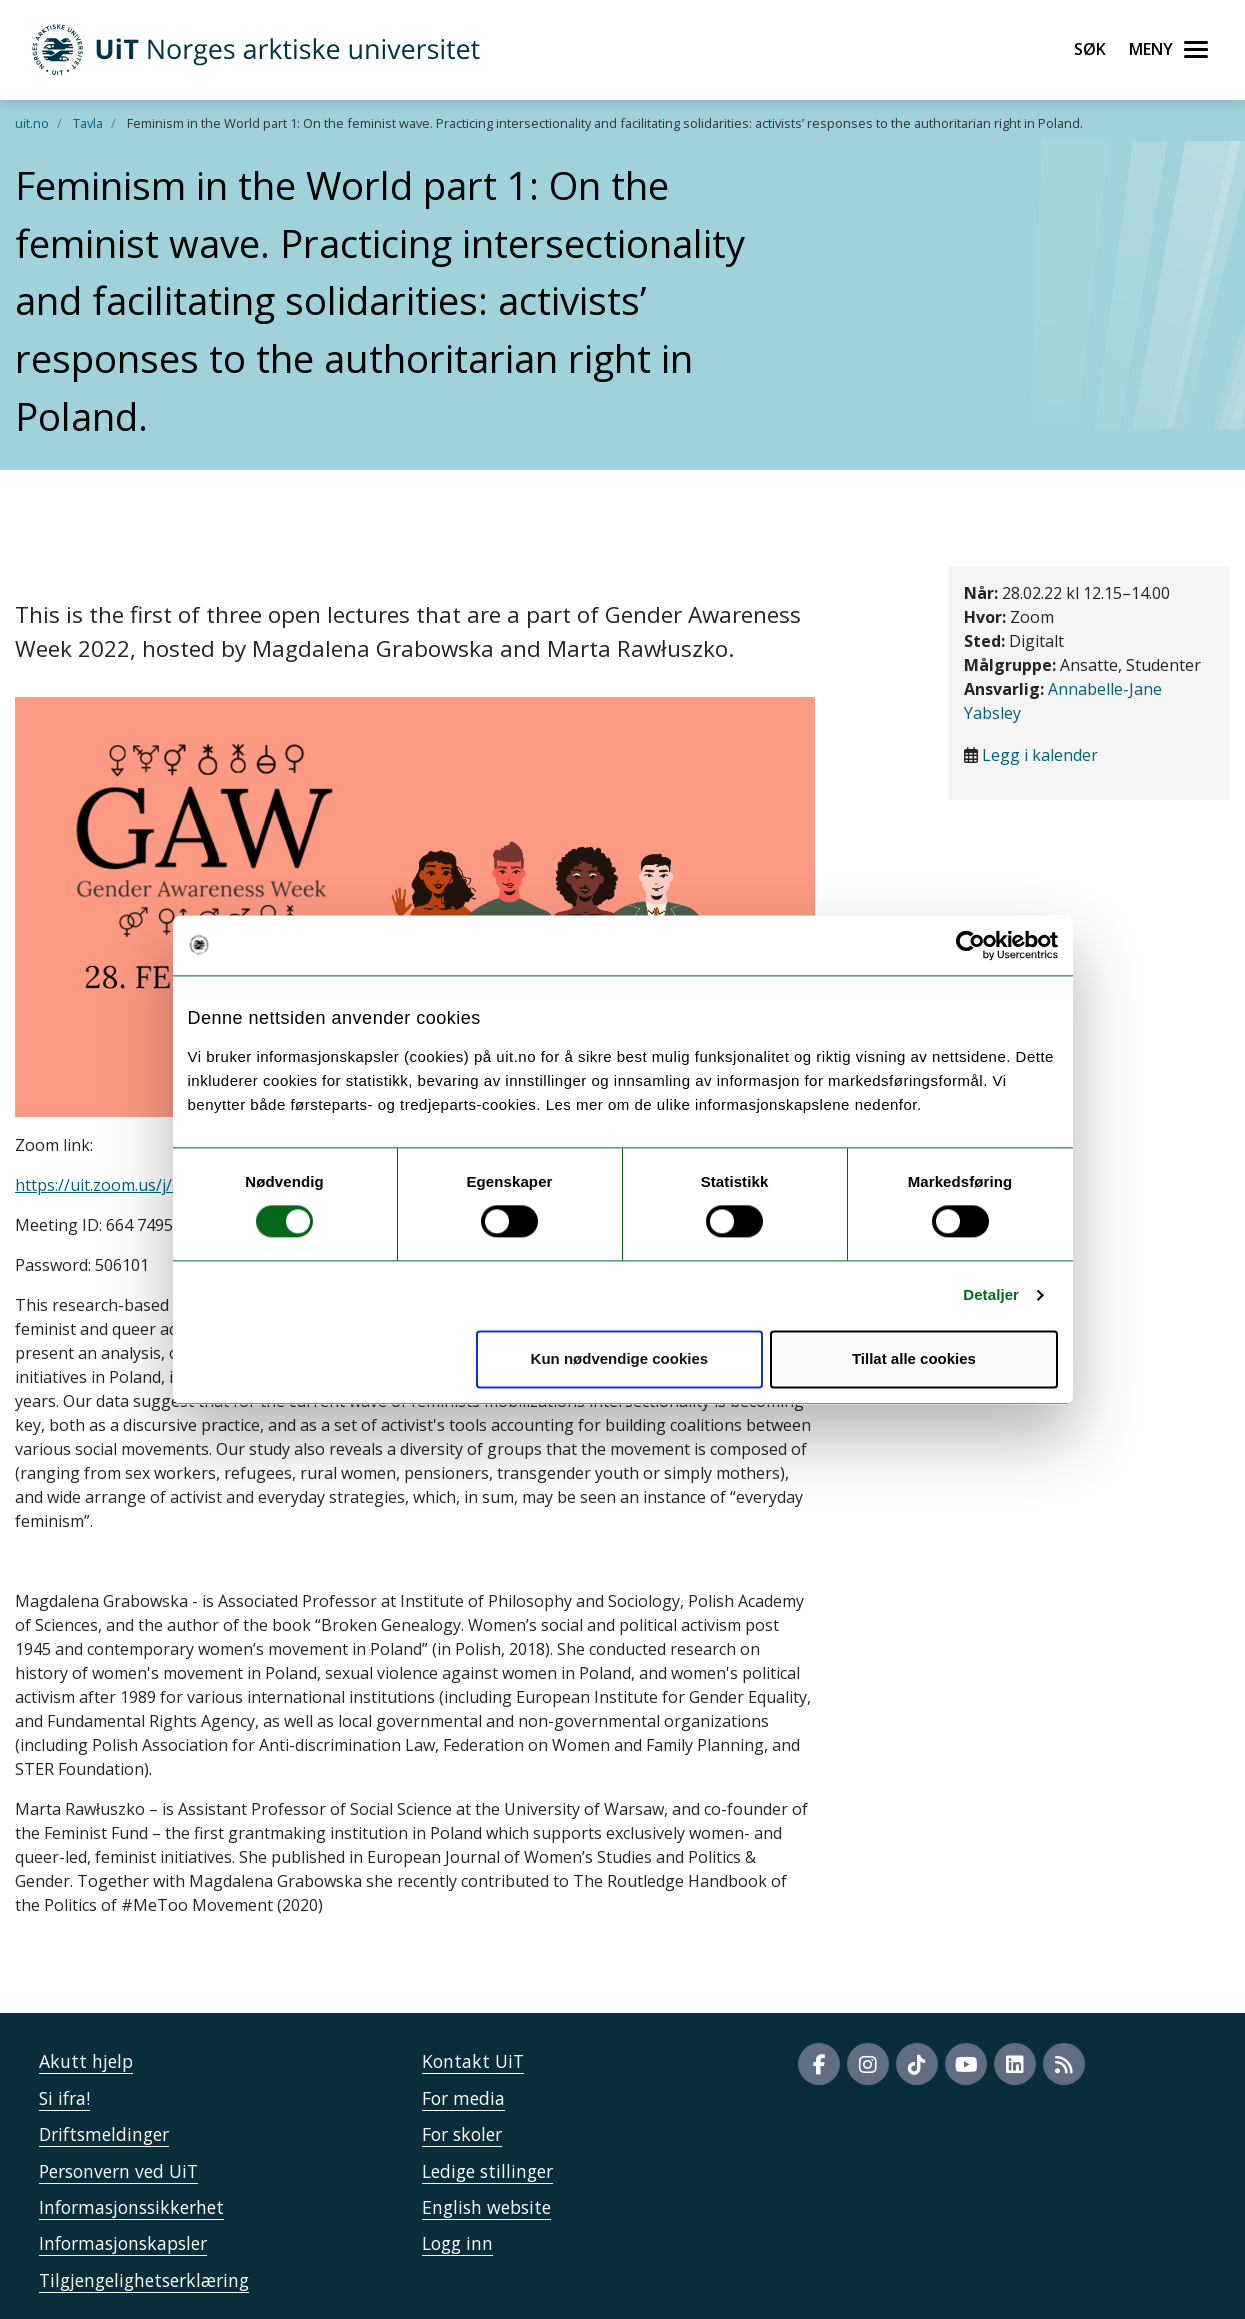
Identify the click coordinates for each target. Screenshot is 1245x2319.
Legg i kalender (1040, 755)
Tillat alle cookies (914, 1358)
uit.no (32, 123)
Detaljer (991, 1295)
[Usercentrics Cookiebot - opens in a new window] (970, 945)
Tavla (88, 123)
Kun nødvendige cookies (620, 1358)
